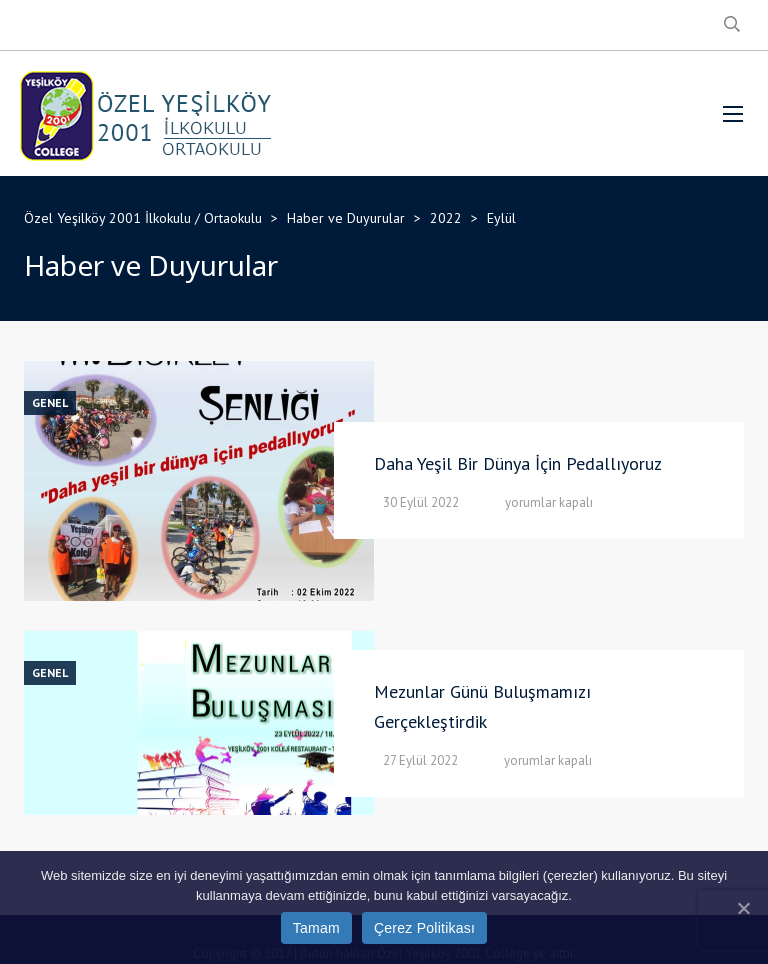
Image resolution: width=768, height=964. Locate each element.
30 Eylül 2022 (421, 502)
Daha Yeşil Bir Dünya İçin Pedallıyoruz (518, 463)
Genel (50, 403)
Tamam (316, 928)
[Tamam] (743, 908)
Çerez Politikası (424, 928)
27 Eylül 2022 (420, 760)
